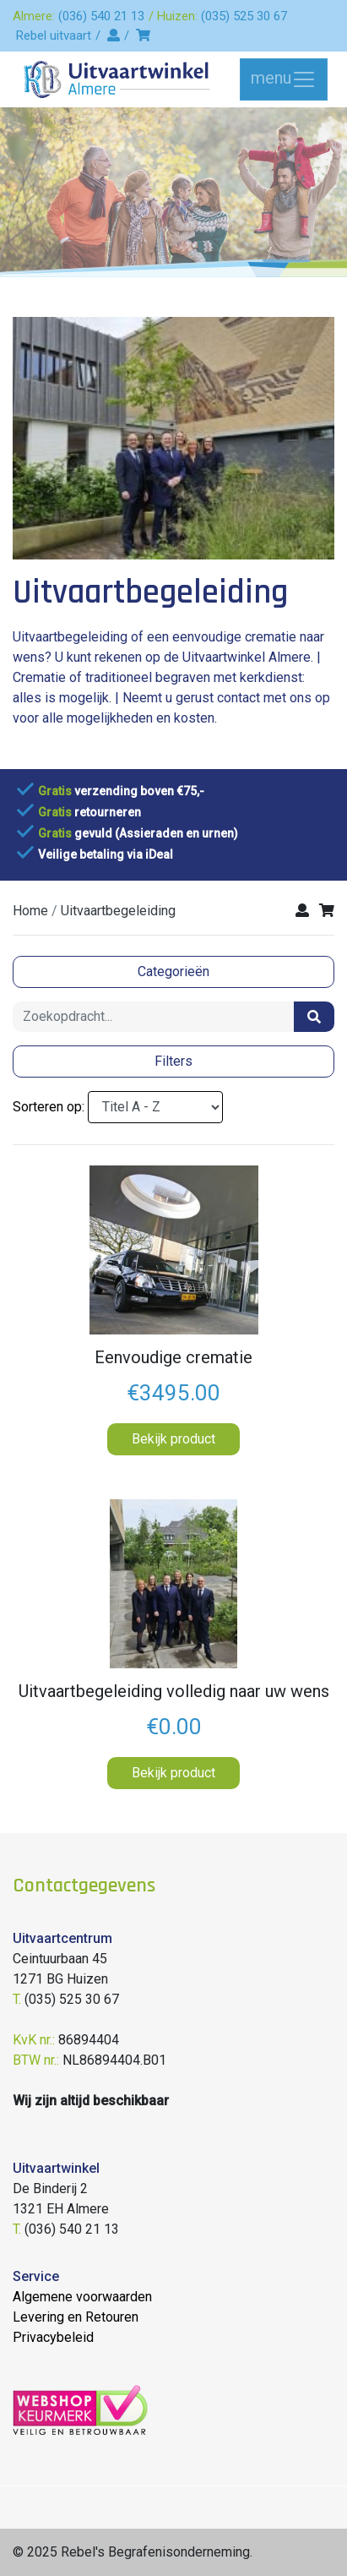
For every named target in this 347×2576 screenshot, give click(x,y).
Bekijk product (173, 1439)
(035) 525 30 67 (244, 16)
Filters (173, 1061)
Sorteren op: (48, 1107)
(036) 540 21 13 (101, 16)
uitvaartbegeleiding (118, 911)
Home (30, 911)
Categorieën (173, 971)
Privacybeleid (53, 2337)
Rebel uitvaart (53, 35)
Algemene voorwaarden (82, 2297)
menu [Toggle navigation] (284, 79)
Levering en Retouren (75, 2317)
